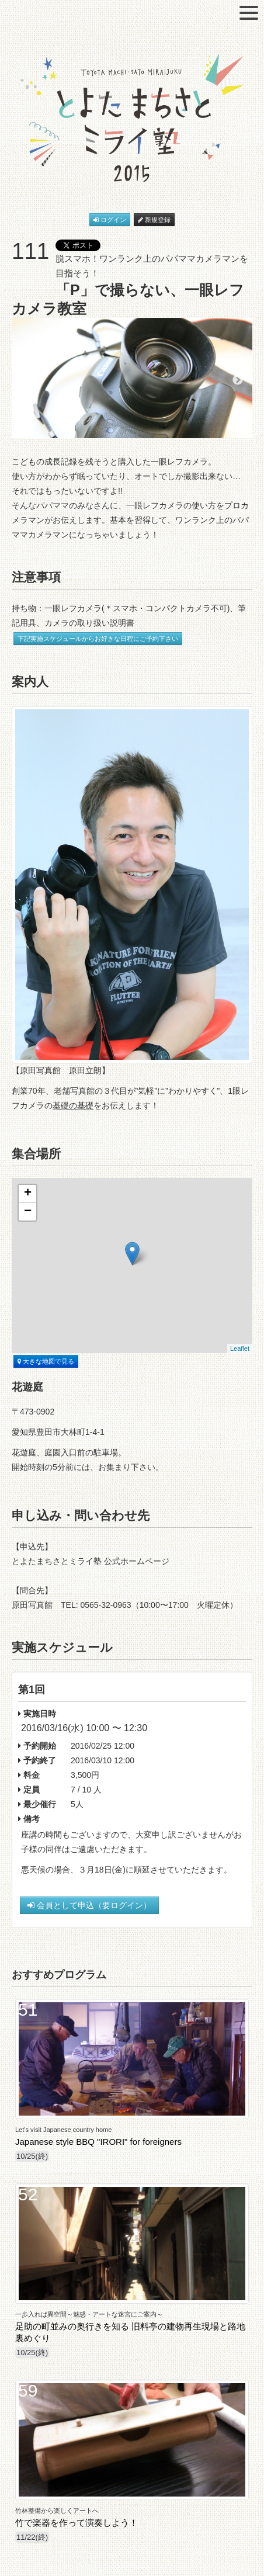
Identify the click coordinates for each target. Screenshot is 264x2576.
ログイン (109, 219)
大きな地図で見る (46, 1361)
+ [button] (28, 1193)
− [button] (28, 1212)
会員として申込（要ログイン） (89, 1905)
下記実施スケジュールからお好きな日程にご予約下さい (98, 638)
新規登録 (154, 219)
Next (238, 380)
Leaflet (239, 1348)
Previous (26, 380)
